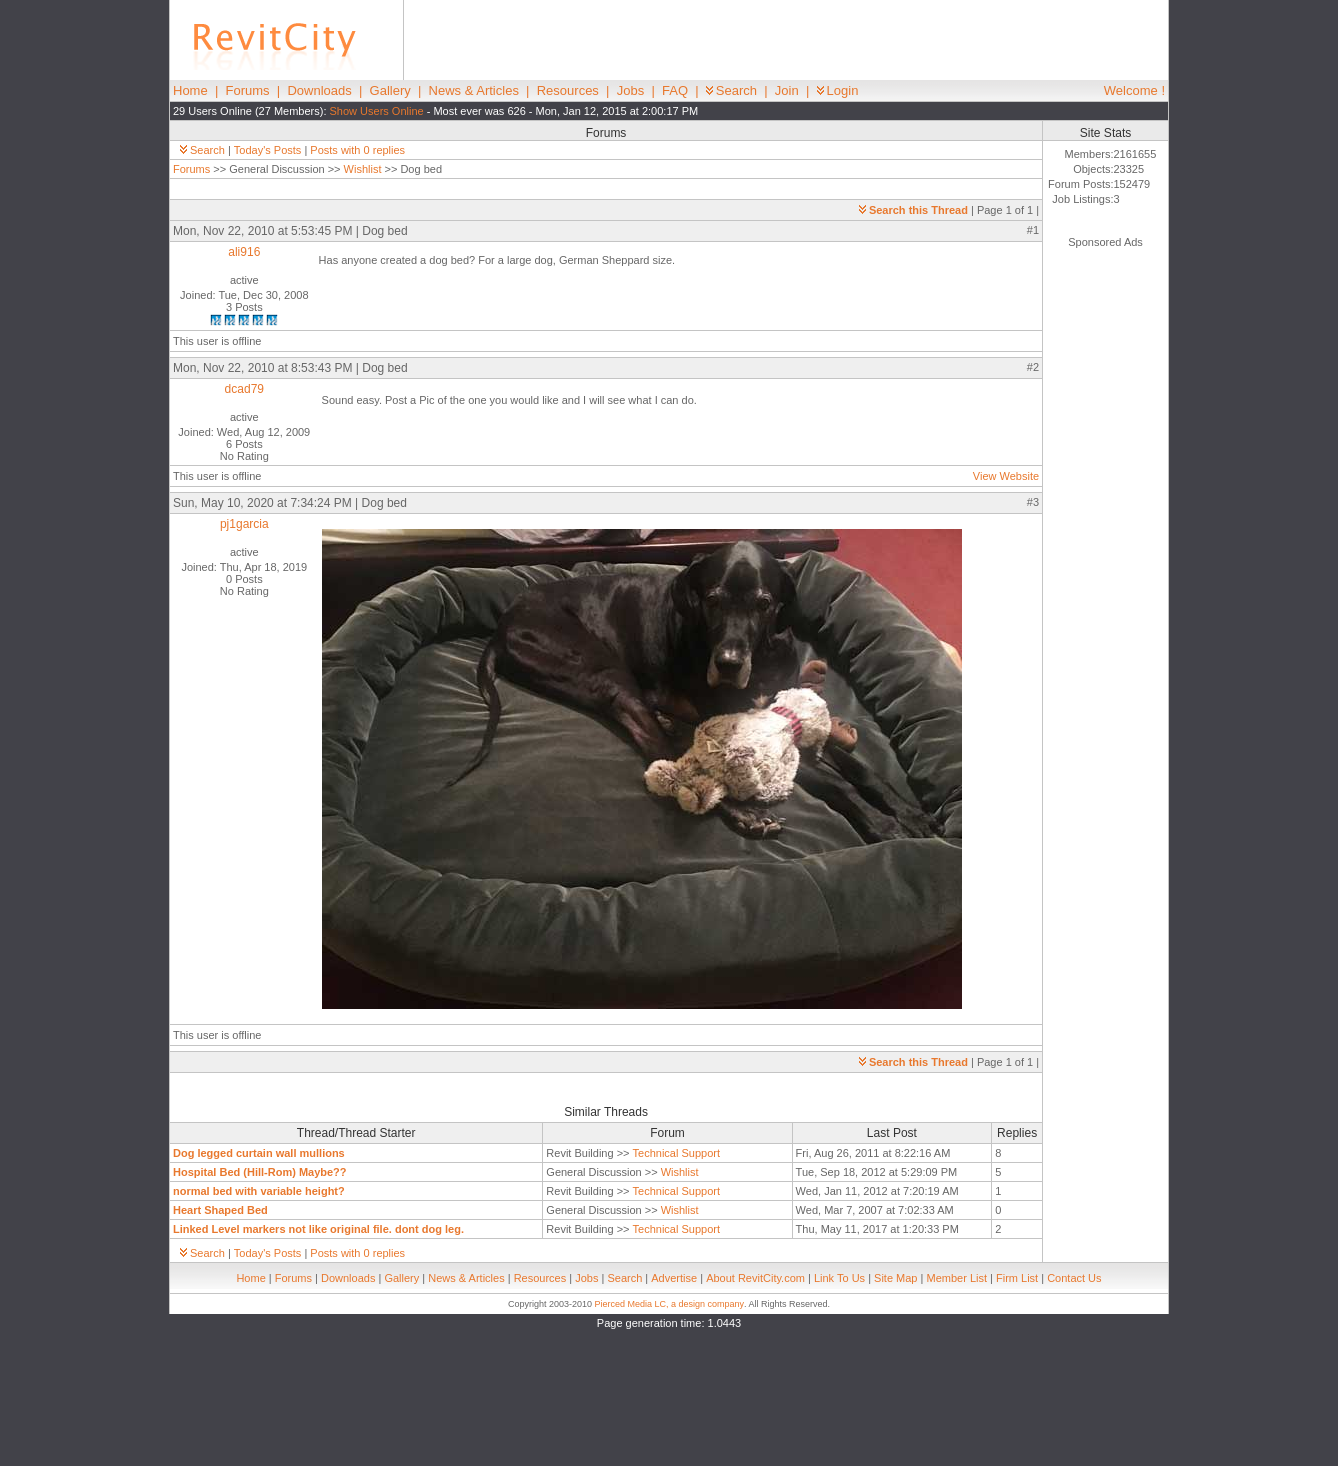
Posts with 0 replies (357, 150)
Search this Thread (913, 210)
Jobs (630, 90)
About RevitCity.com (755, 1278)
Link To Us (839, 1278)
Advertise (674, 1278)
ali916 (244, 252)
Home (190, 90)
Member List (956, 1278)
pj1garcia (244, 524)
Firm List (1017, 1278)
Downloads (319, 90)
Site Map (895, 1278)
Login (838, 90)
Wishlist (363, 169)
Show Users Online (377, 111)
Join (787, 90)
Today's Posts (268, 150)
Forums (248, 90)
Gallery (390, 90)
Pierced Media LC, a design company (669, 1304)
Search (731, 90)
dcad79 (244, 389)
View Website (1006, 476)
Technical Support (676, 1153)
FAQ (675, 90)
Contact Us (1074, 1278)
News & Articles (474, 90)
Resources (568, 90)
